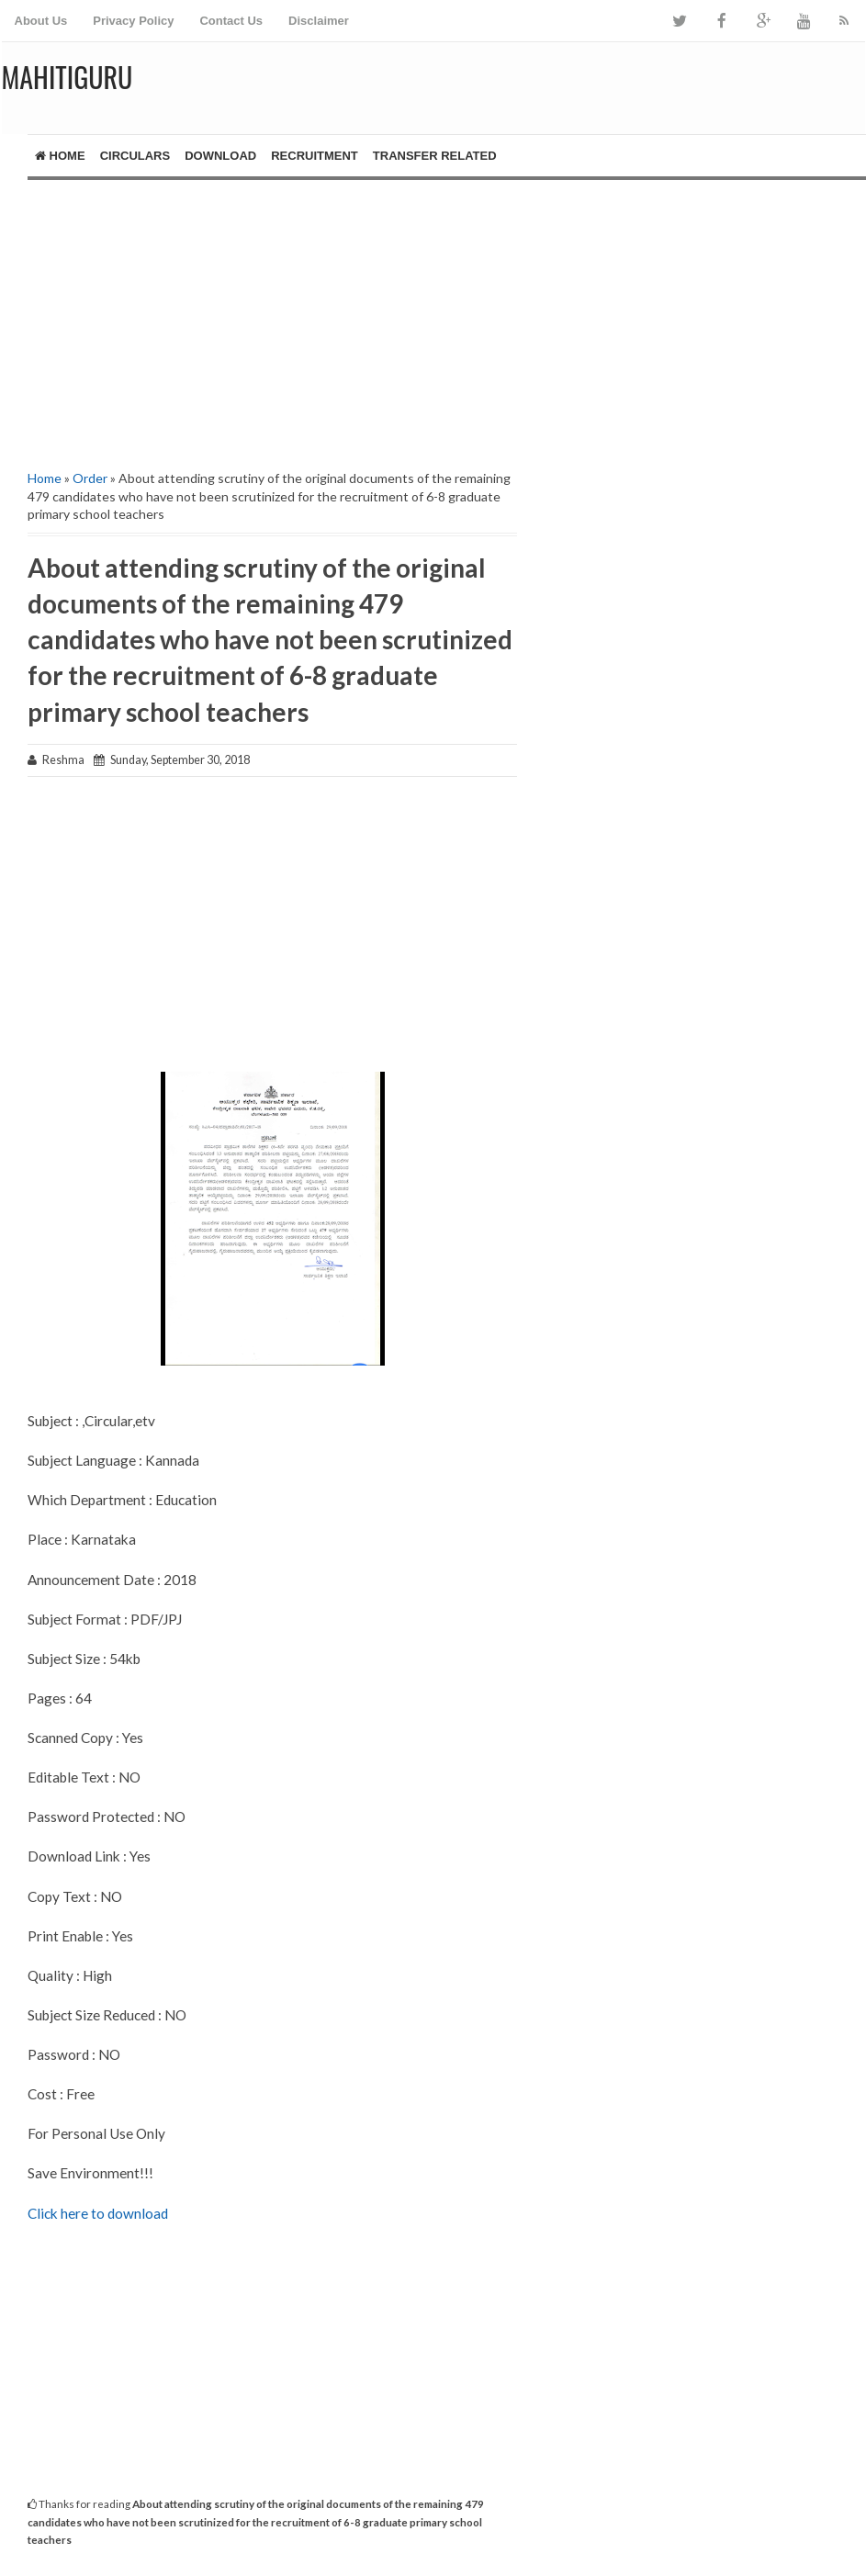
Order (90, 478)
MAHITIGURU (67, 76)
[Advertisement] (258, 308)
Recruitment (314, 156)
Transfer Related (435, 156)
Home (60, 156)
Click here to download (98, 2213)
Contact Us (231, 21)
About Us (41, 21)
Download (220, 156)
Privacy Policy (133, 21)
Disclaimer (318, 21)
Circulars (135, 156)
